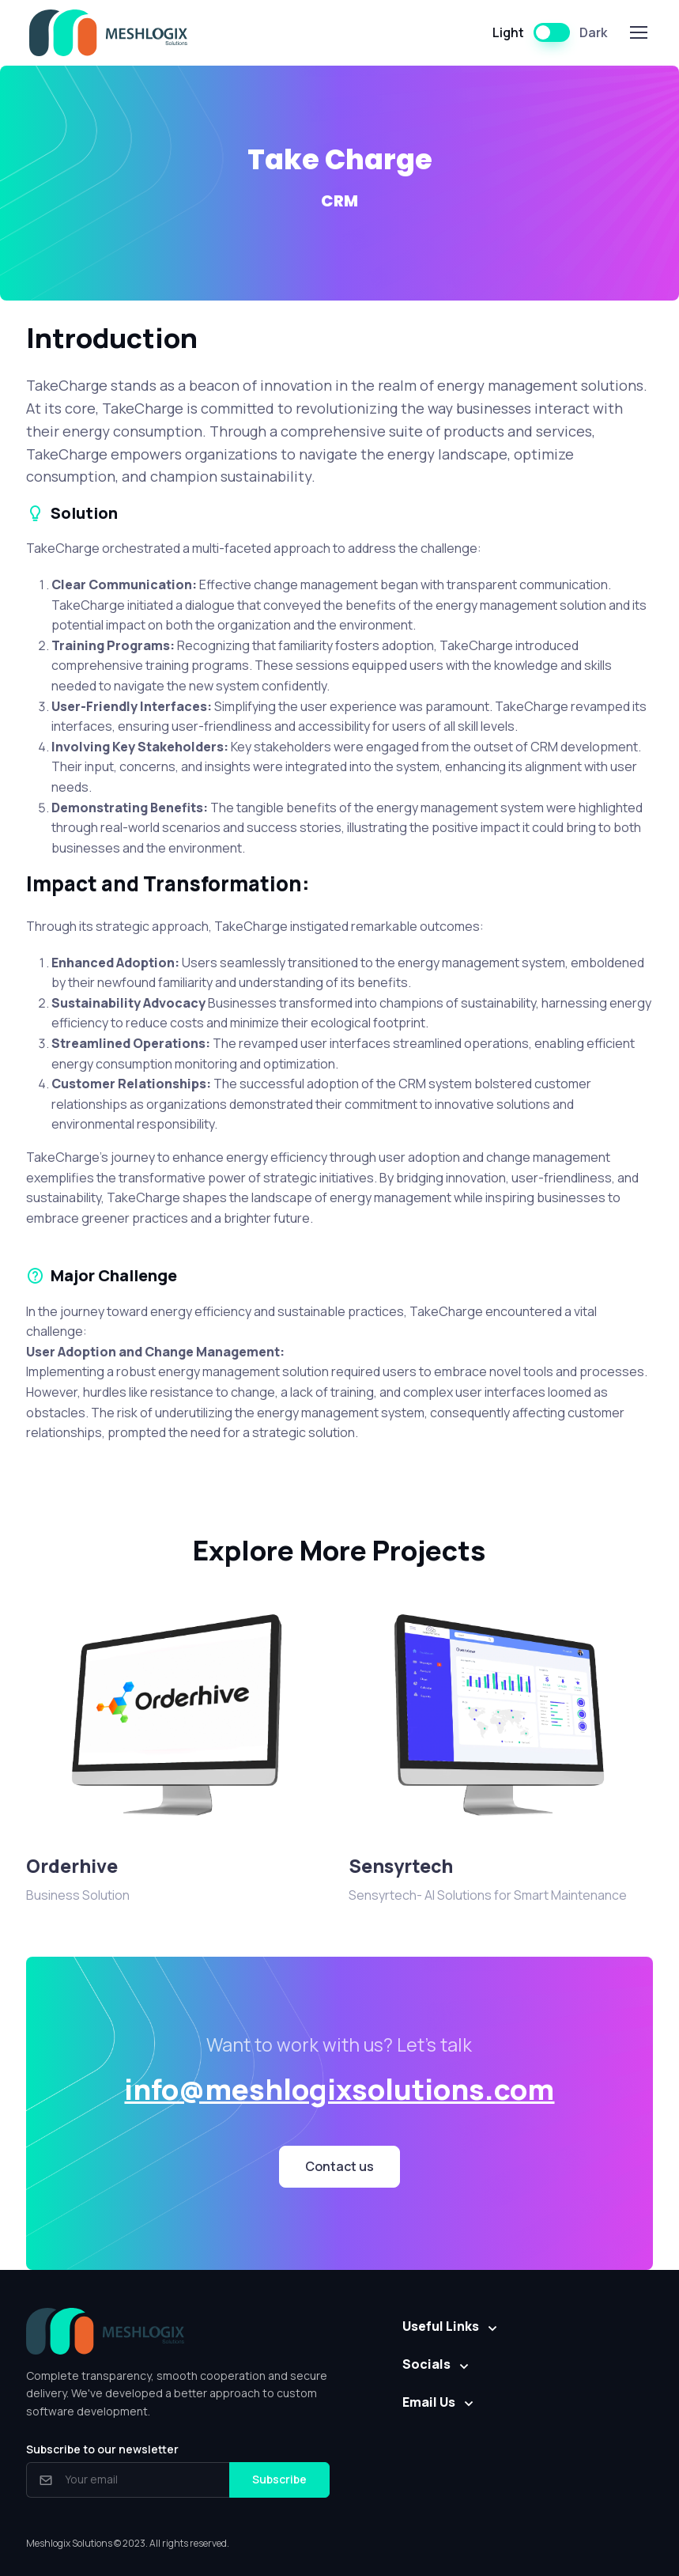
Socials (426, 2364)
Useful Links (440, 2326)
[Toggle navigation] (638, 32)
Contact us (339, 2166)
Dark (593, 32)
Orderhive (72, 1866)
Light (508, 32)
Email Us (428, 2402)
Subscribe (279, 2479)
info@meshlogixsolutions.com (339, 2089)
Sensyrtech (401, 1866)
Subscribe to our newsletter (102, 2449)
